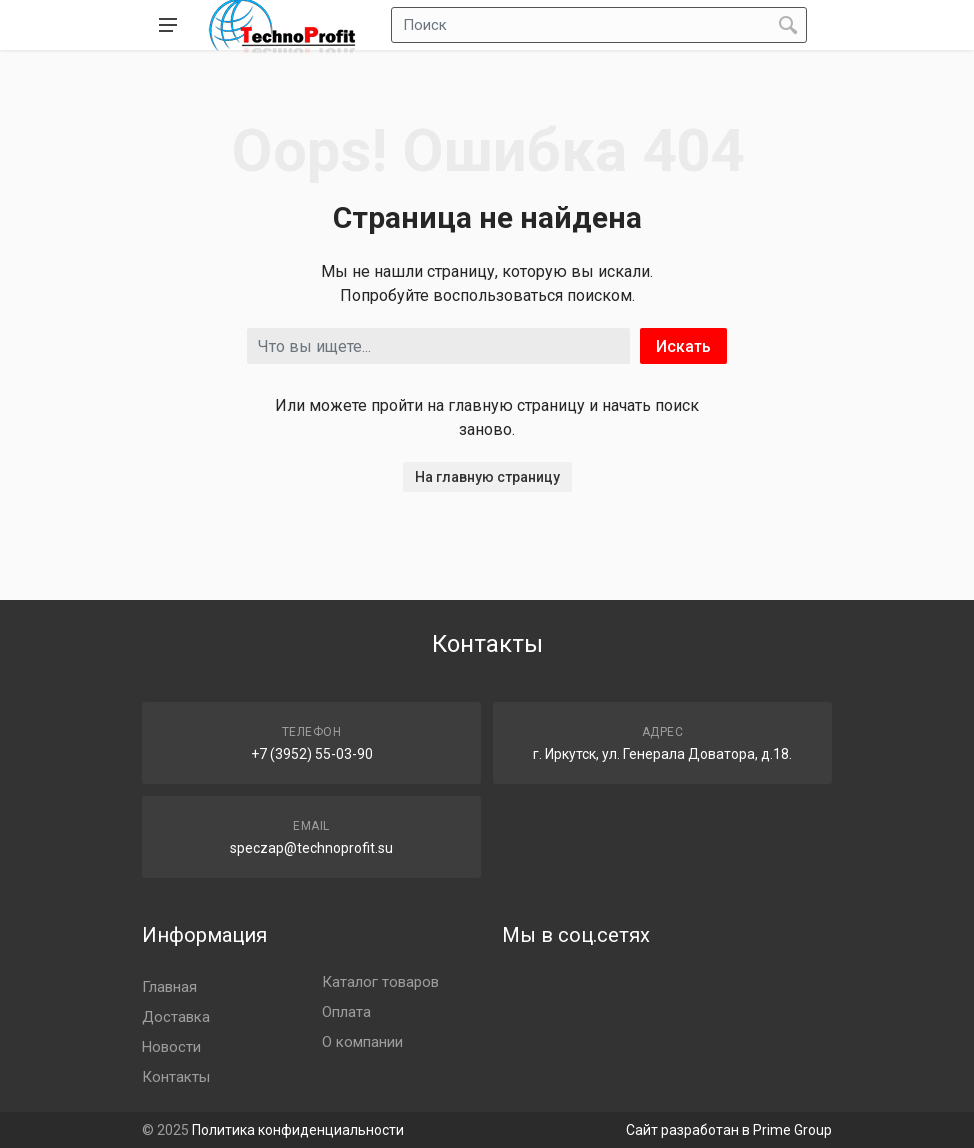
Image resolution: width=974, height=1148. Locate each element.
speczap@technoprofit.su (311, 848)
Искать (683, 346)
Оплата (346, 1012)
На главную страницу (487, 477)
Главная (169, 987)
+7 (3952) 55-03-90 (312, 754)
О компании (362, 1042)
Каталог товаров (380, 982)
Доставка (176, 1017)
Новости (171, 1047)
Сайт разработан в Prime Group (729, 1130)
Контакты (176, 1077)
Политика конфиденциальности (298, 1130)
